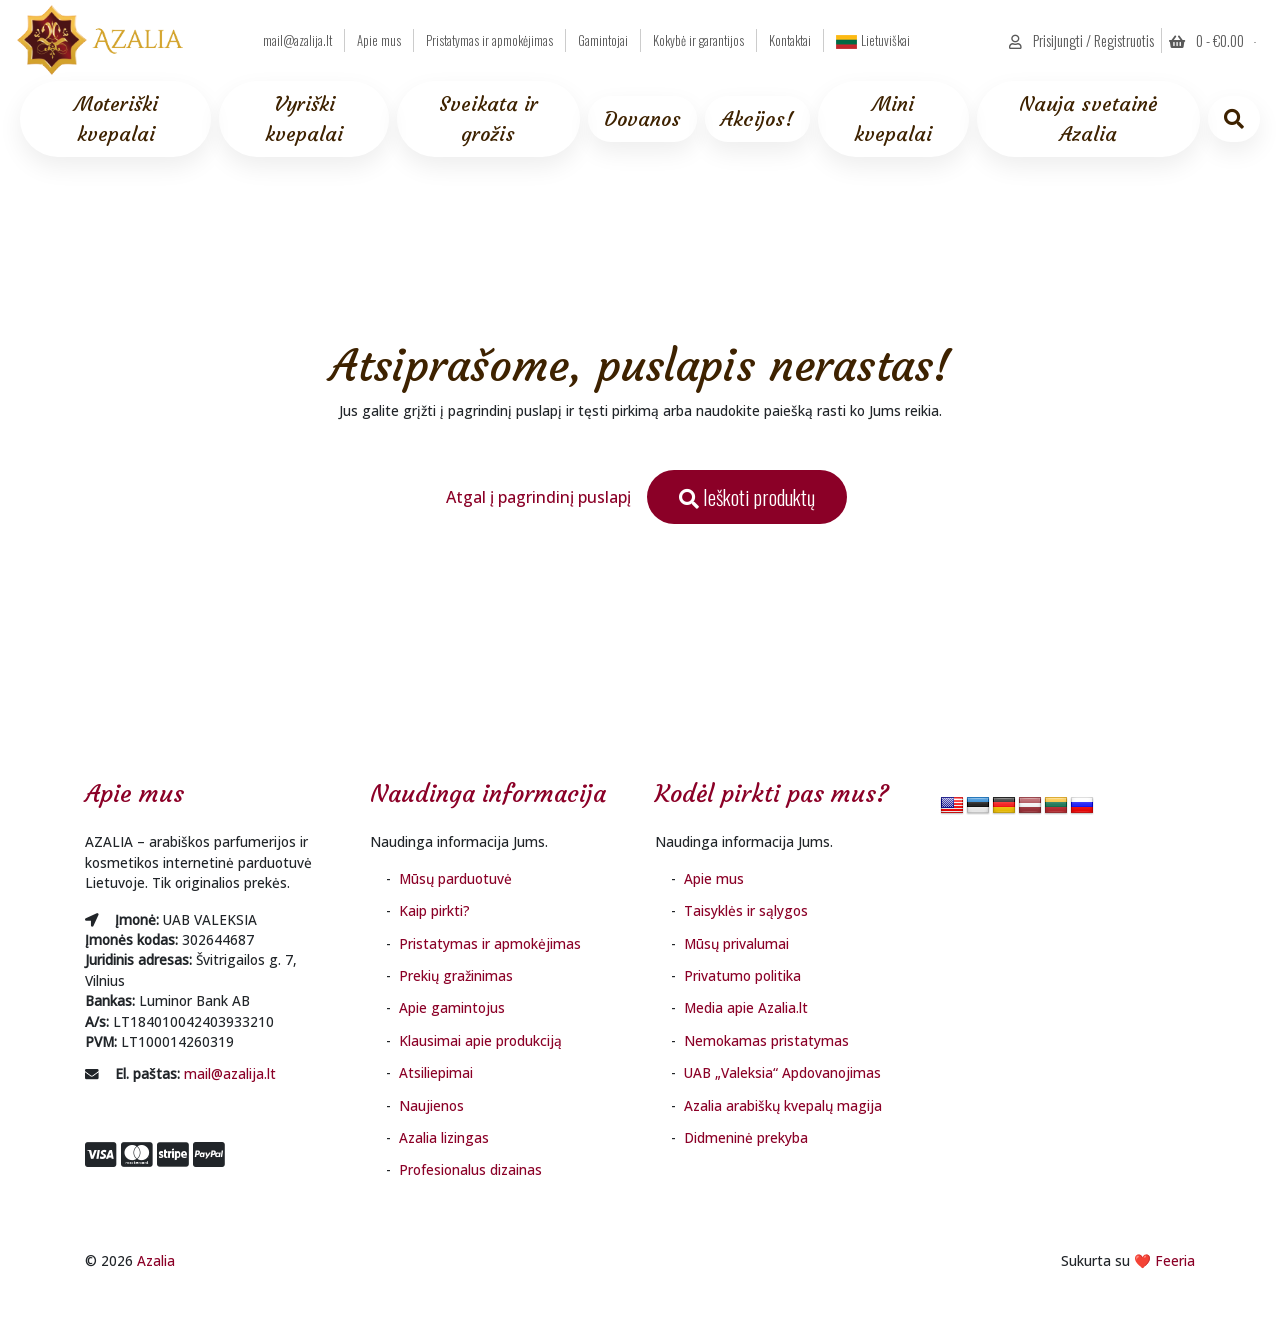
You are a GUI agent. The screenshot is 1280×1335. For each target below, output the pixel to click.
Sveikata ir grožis (488, 118)
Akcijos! (757, 118)
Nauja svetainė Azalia (1088, 118)
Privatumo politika (742, 975)
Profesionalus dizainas (470, 1169)
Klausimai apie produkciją (480, 1040)
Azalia (156, 1260)
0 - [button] (1208, 40)
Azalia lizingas (444, 1137)
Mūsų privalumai (736, 943)
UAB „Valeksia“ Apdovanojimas (782, 1072)
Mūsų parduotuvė (455, 878)
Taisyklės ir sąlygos (746, 910)
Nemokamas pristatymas (766, 1040)
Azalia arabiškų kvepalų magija (783, 1105)
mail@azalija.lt (297, 40)
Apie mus (379, 40)
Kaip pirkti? (434, 910)
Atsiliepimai (436, 1072)
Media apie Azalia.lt (746, 1007)
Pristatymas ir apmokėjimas (489, 40)
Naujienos (431, 1105)
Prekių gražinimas (456, 975)
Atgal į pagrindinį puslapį (538, 497)
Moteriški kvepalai (116, 118)
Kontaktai (790, 40)
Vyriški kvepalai (304, 118)
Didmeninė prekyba (746, 1137)
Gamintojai (603, 40)
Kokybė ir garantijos (698, 40)
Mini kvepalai (893, 118)
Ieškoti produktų (747, 497)
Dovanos (642, 118)
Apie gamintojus (452, 1007)
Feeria (1175, 1260)
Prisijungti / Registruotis (1081, 40)
